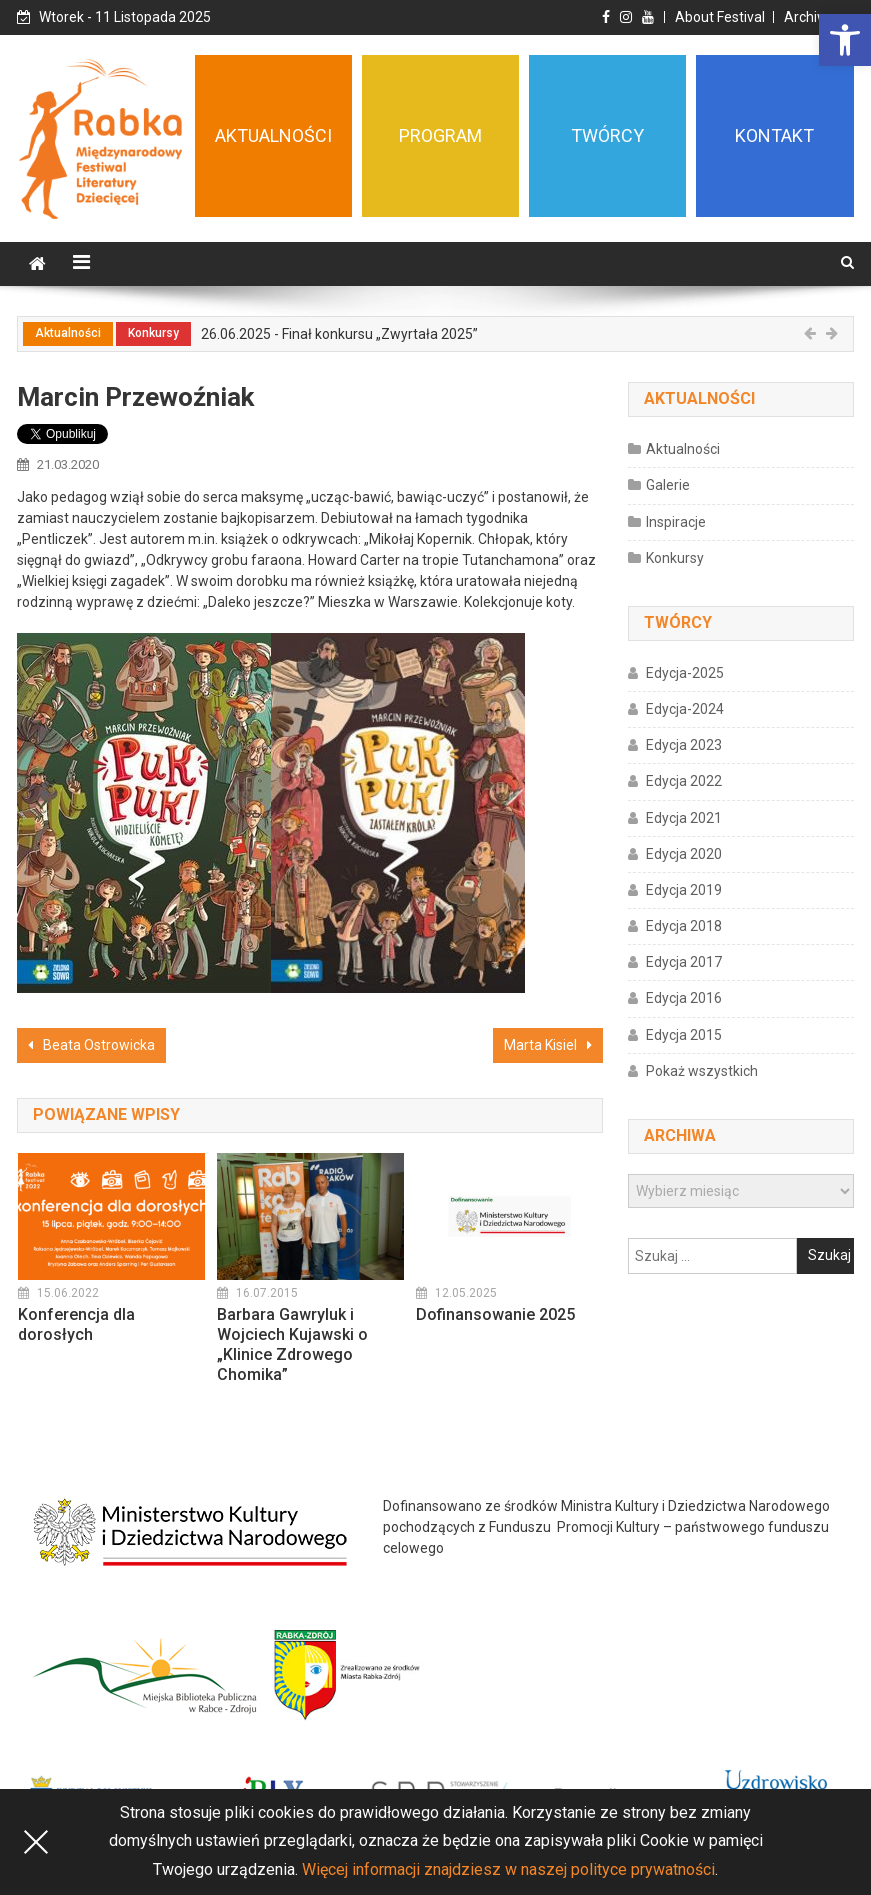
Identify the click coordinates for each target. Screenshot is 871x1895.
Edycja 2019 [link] (684, 890)
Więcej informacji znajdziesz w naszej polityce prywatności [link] (508, 1869)
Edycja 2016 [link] (684, 998)
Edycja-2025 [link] (685, 673)
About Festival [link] (720, 17)
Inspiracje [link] (676, 522)
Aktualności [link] (68, 333)
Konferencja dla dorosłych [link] (76, 1324)
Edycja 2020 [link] (684, 854)
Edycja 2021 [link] (684, 818)
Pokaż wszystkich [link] (702, 1071)
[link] (845, 40)
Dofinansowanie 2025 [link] (495, 1314)
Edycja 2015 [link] (684, 1035)
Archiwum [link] (816, 17)
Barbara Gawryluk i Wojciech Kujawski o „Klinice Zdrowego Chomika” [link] (292, 1344)
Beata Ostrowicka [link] (99, 1045)
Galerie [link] (668, 485)
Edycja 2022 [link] (684, 781)
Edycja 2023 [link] (684, 745)
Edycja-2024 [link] (685, 709)
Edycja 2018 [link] (684, 926)
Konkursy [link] (153, 333)
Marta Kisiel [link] (540, 1045)
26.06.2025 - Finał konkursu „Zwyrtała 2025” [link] (339, 334)
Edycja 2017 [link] (684, 962)
